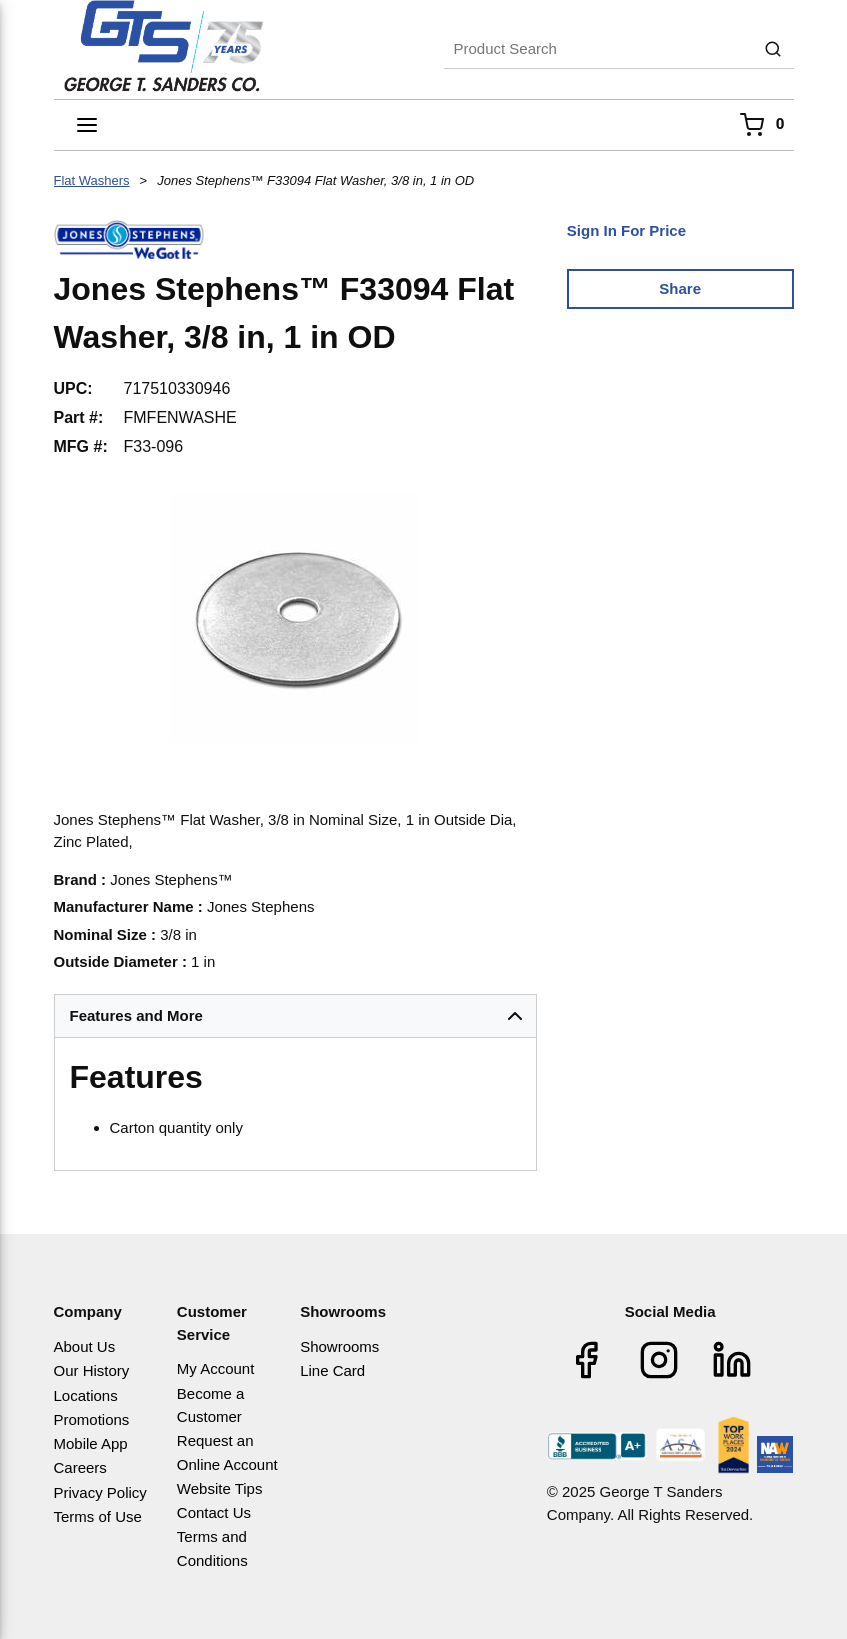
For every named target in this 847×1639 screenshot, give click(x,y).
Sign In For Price (626, 230)
